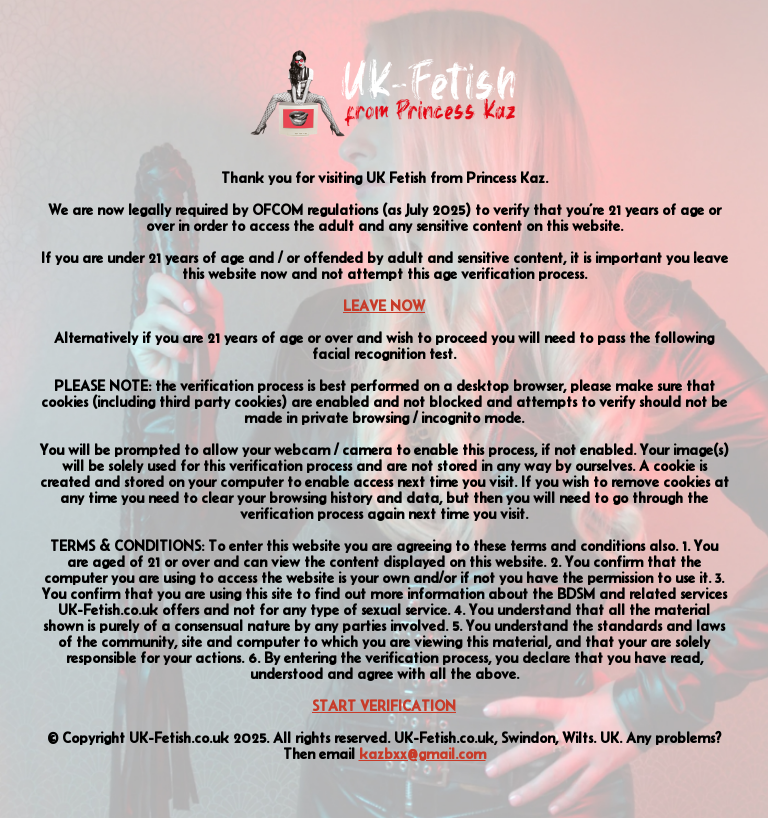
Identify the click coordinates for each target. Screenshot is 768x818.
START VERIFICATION (384, 706)
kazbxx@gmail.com (422, 754)
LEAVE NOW (384, 306)
